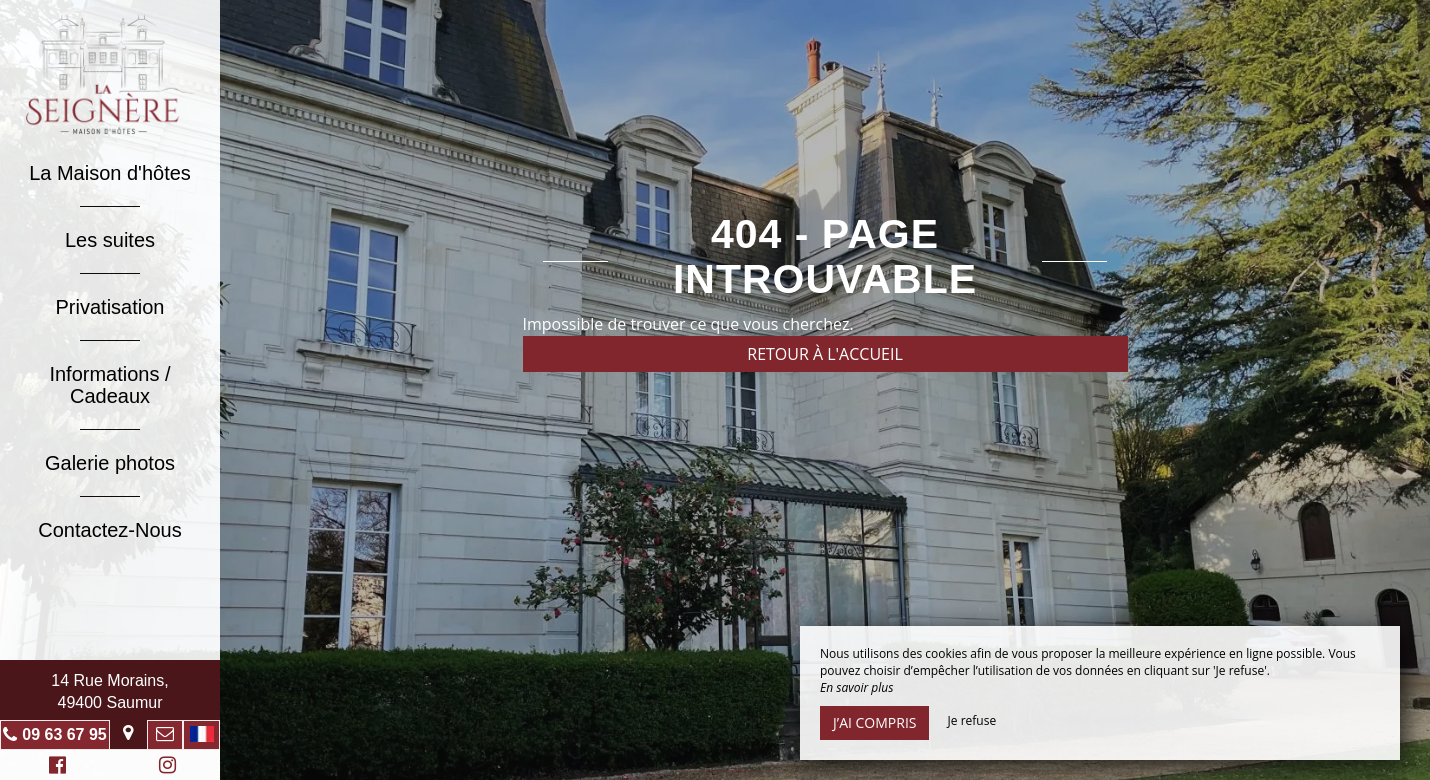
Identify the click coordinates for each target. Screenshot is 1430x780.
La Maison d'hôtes (110, 173)
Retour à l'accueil (825, 354)
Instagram (164, 767)
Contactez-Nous (109, 530)
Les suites (110, 240)
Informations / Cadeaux (109, 385)
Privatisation (110, 307)
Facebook (54, 767)
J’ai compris (874, 722)
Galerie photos (110, 463)
